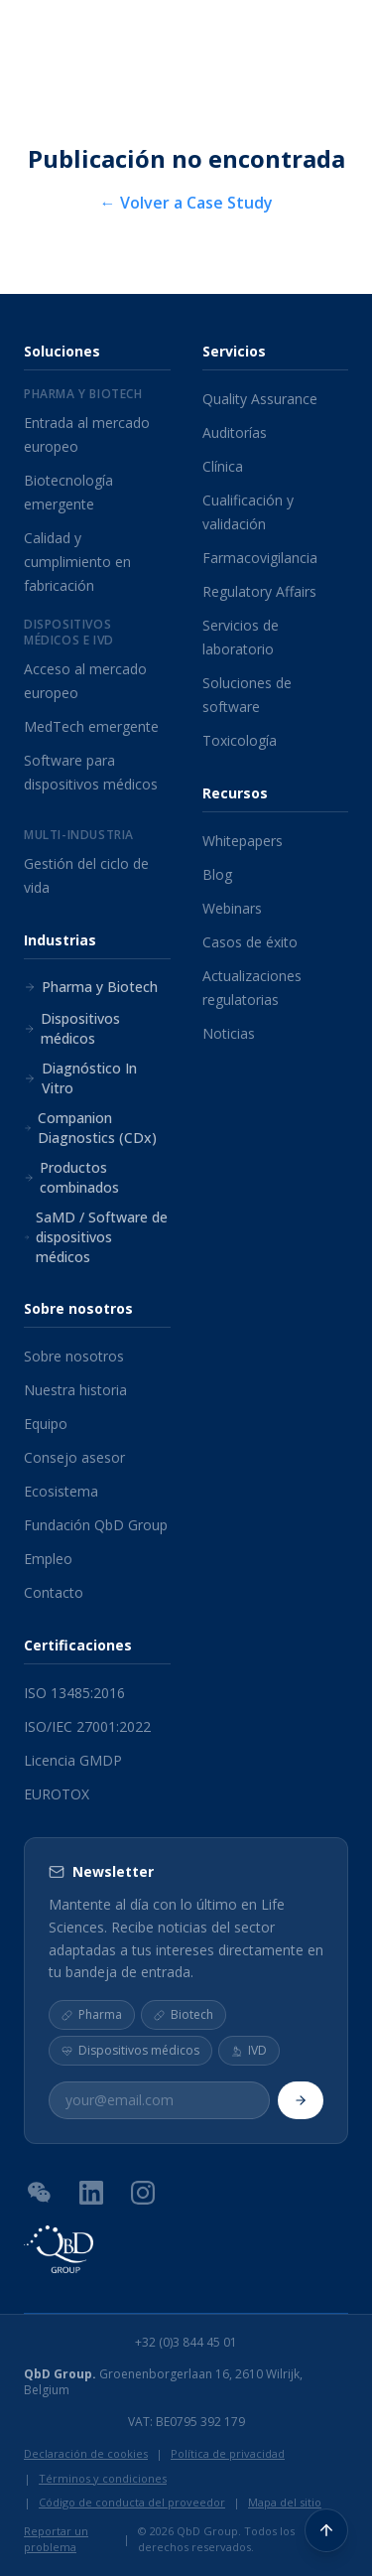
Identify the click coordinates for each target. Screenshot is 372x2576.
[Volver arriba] (326, 2530)
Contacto (53, 1592)
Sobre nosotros (74, 1356)
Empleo (48, 1558)
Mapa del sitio (284, 2502)
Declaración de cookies (86, 2453)
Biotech (183, 2014)
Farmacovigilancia (259, 557)
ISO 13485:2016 (74, 1692)
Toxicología (239, 740)
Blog (217, 874)
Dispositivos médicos (72, 1028)
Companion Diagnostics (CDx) (90, 1127)
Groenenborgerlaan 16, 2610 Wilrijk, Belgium (163, 2382)
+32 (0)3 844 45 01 (186, 2343)
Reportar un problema (56, 2539)
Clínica (222, 466)
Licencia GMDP (73, 1760)
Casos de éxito (250, 941)
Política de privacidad (228, 2453)
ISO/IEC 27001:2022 (87, 1726)
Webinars (232, 908)
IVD (249, 2050)
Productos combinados (71, 1177)
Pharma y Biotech (91, 986)
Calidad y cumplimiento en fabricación (77, 561)
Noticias (228, 1033)
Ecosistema (61, 1491)
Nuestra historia (75, 1389)
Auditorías (234, 432)
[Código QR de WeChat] (40, 2192)
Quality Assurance (259, 398)
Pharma (92, 2014)
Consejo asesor (74, 1457)
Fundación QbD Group (96, 1524)
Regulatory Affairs (259, 591)
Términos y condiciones (103, 2478)
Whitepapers (242, 840)
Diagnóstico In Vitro (80, 1078)
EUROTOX (56, 1794)
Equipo (45, 1423)
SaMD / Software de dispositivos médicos (96, 1237)
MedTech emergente (91, 726)
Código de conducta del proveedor (132, 2502)
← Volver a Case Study (186, 203)
